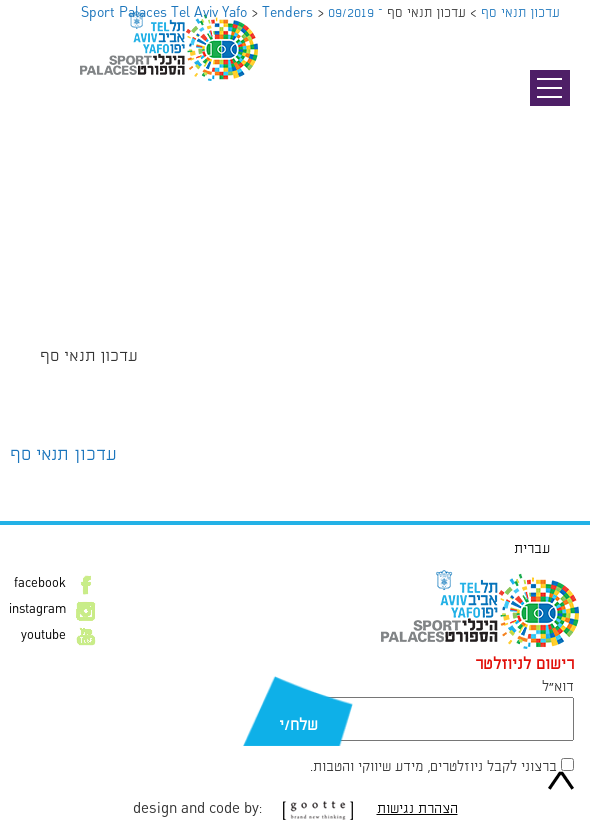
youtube (43, 636)
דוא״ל (558, 687)
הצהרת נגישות (417, 809)
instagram (37, 610)
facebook (40, 584)
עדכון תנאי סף (63, 455)
